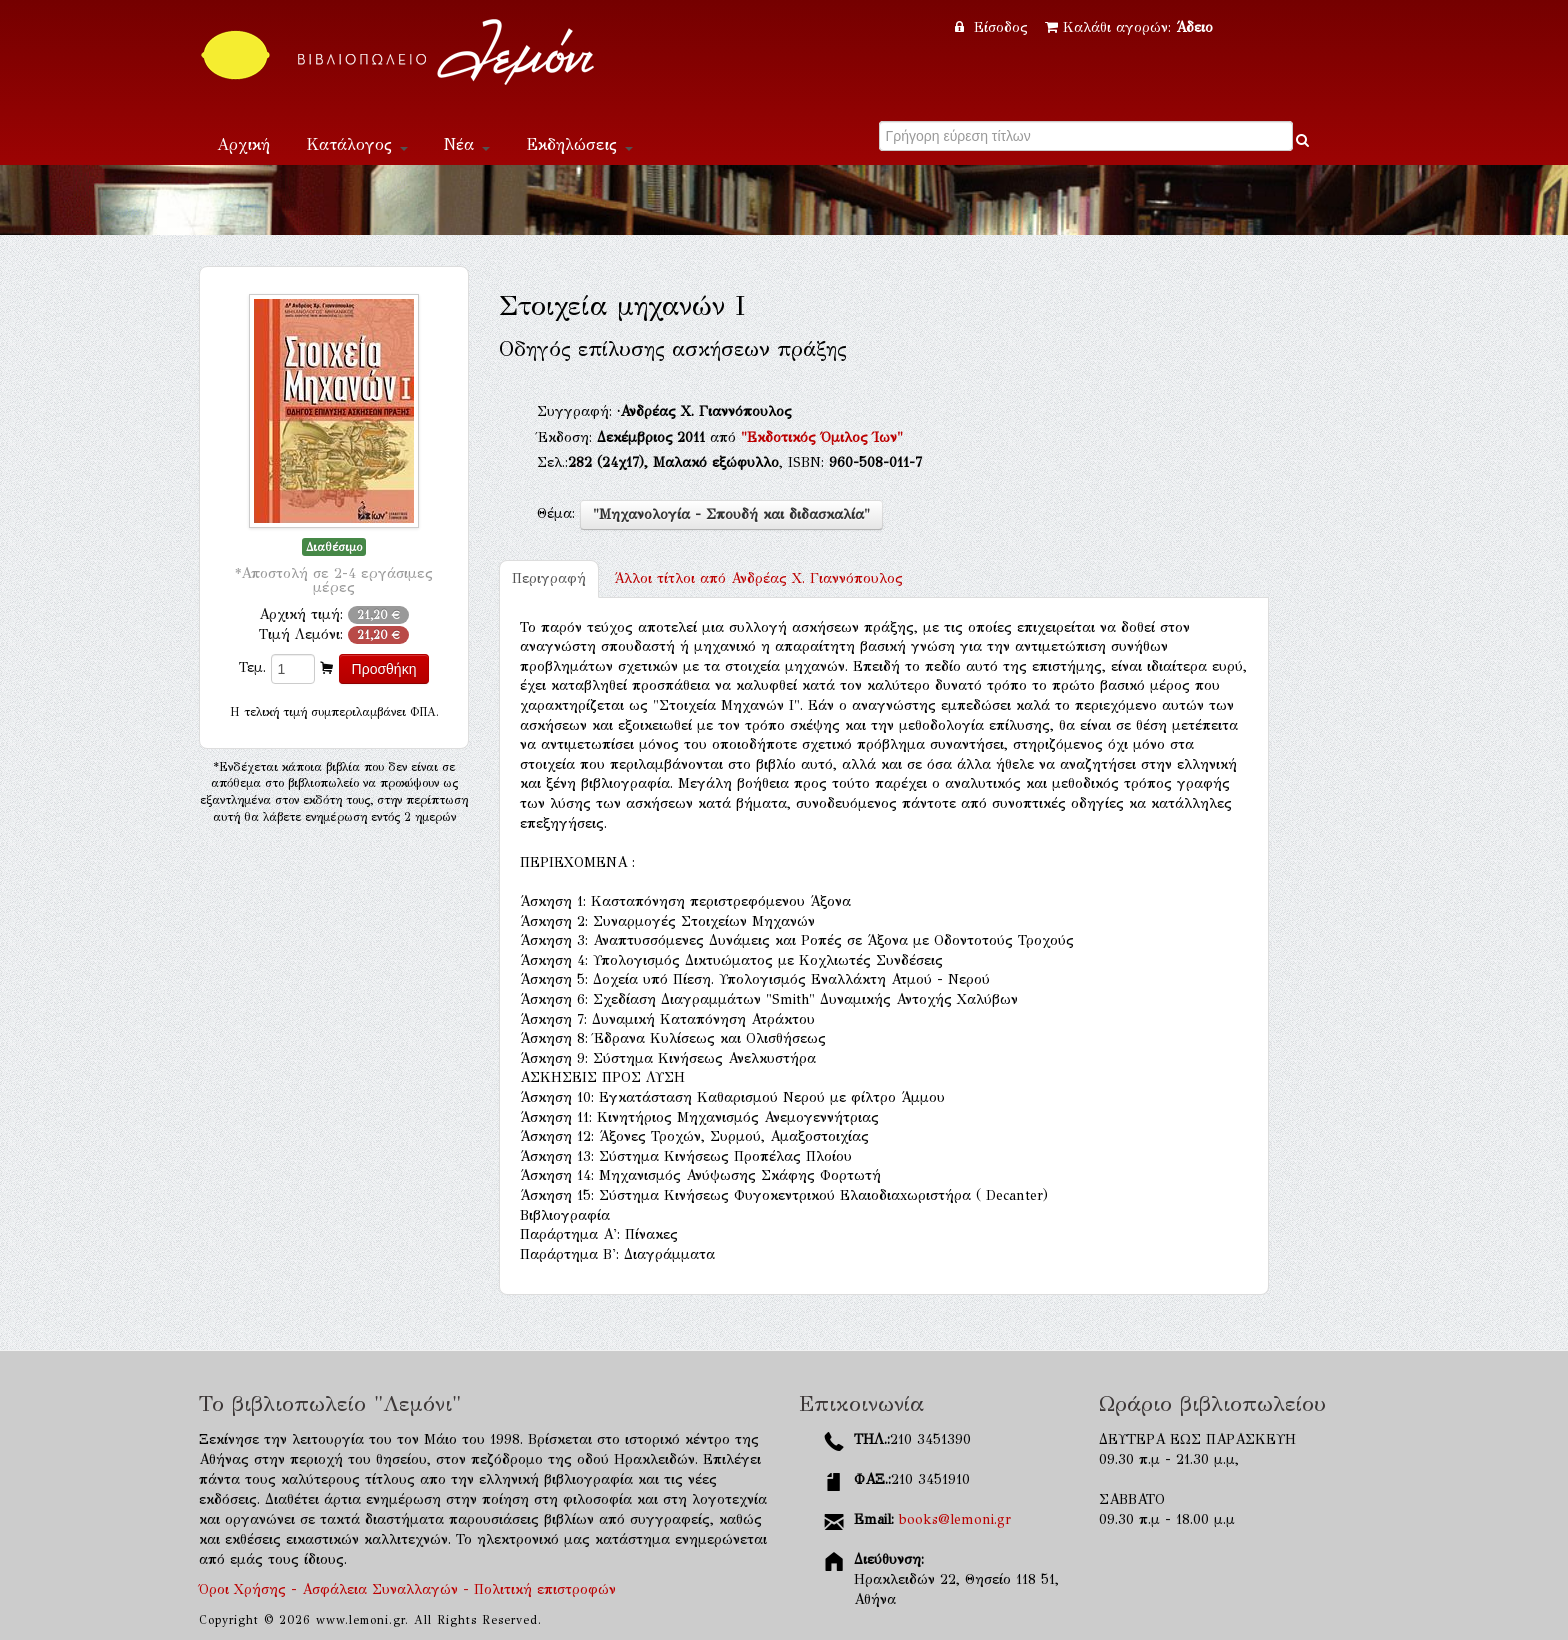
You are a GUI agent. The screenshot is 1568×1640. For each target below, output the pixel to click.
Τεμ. (252, 667)
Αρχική (243, 144)
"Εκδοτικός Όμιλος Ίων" (822, 437)
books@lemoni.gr (955, 1519)
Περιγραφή (549, 578)
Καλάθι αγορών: (1129, 27)
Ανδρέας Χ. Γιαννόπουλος (758, 578)
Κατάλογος (357, 144)
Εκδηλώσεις (579, 144)
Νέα (467, 144)
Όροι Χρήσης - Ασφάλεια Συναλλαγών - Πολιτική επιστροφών (407, 1589)
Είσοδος (994, 27)
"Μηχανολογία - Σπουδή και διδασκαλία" (731, 514)
